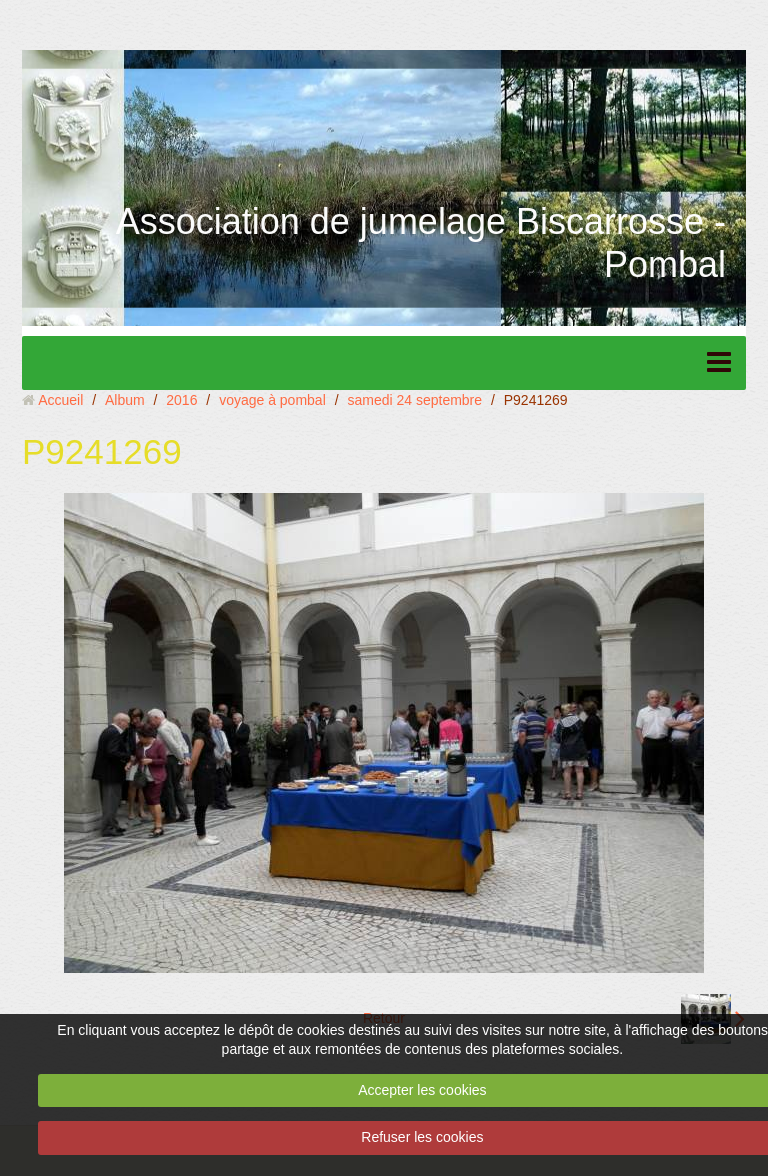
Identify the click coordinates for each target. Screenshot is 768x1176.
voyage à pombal (272, 400)
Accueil (60, 400)
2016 (181, 400)
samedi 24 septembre (414, 400)
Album (125, 400)
